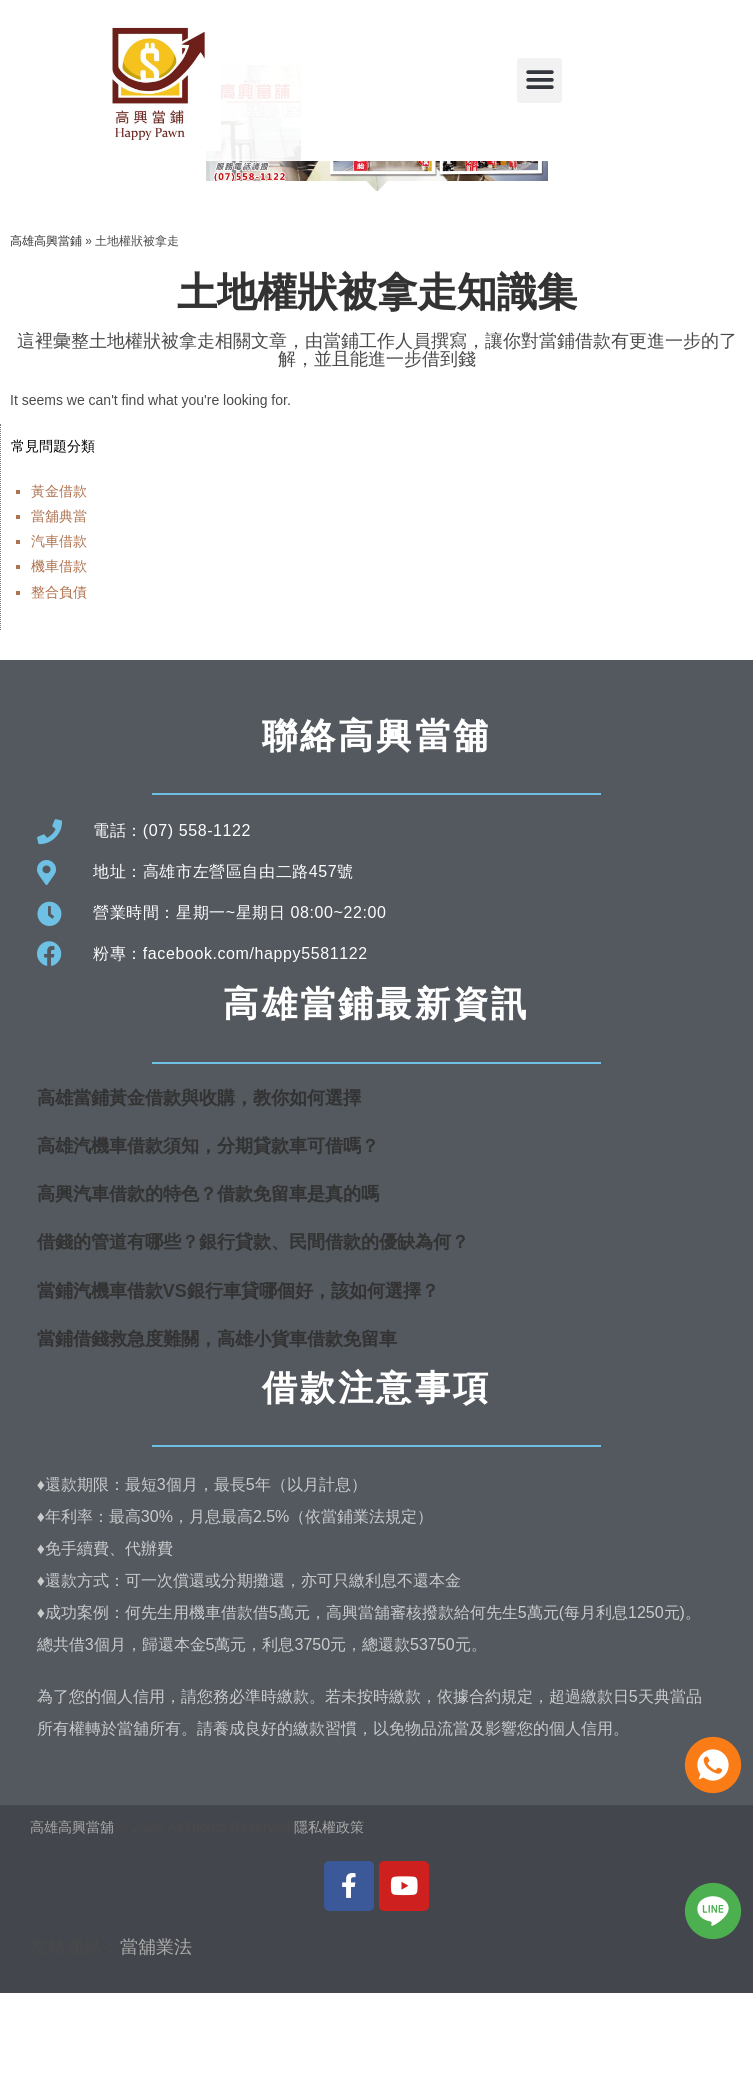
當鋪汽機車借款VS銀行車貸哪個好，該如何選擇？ (238, 1386)
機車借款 (59, 662)
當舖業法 (156, 2042)
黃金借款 (59, 586)
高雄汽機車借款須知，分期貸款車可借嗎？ (208, 1242)
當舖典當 (59, 612)
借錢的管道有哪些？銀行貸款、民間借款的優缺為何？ (253, 1338)
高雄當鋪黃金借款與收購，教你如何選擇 (199, 1193)
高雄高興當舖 (74, 1923)
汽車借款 (59, 637)
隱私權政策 (329, 1923)
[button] (539, 80)
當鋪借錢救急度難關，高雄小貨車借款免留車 (217, 1434)
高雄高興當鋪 (46, 337)
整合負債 (59, 687)
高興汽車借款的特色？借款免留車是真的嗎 (208, 1290)
